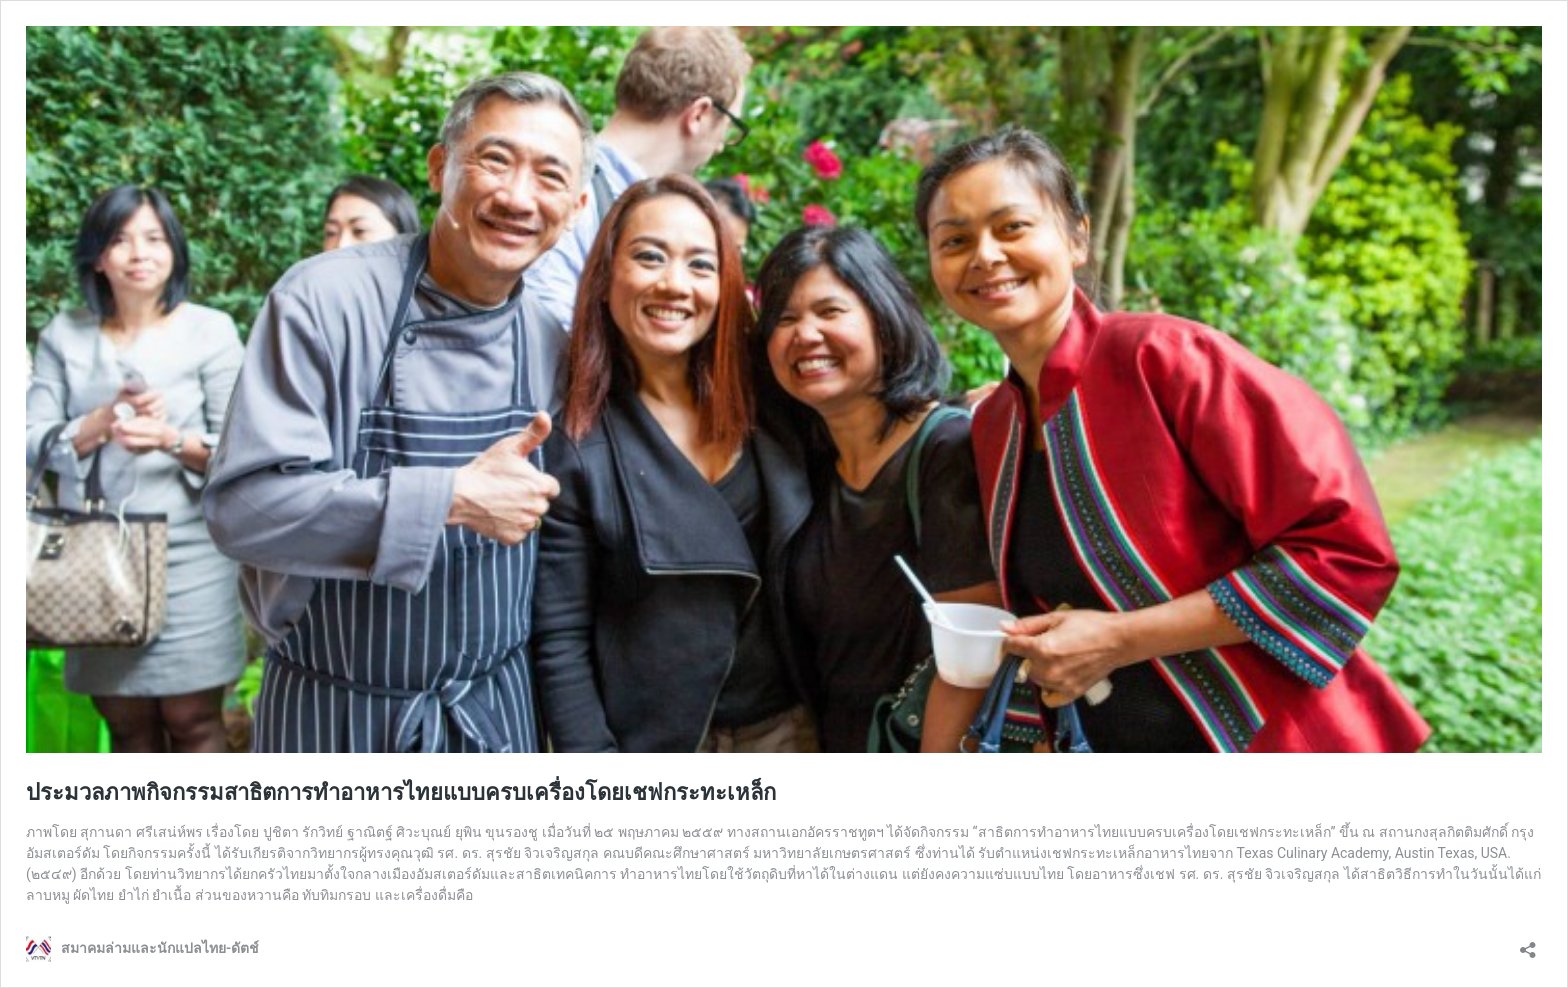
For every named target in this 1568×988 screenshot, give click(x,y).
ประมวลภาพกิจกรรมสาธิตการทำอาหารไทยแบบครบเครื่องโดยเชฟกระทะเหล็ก (401, 792)
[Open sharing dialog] (1528, 943)
